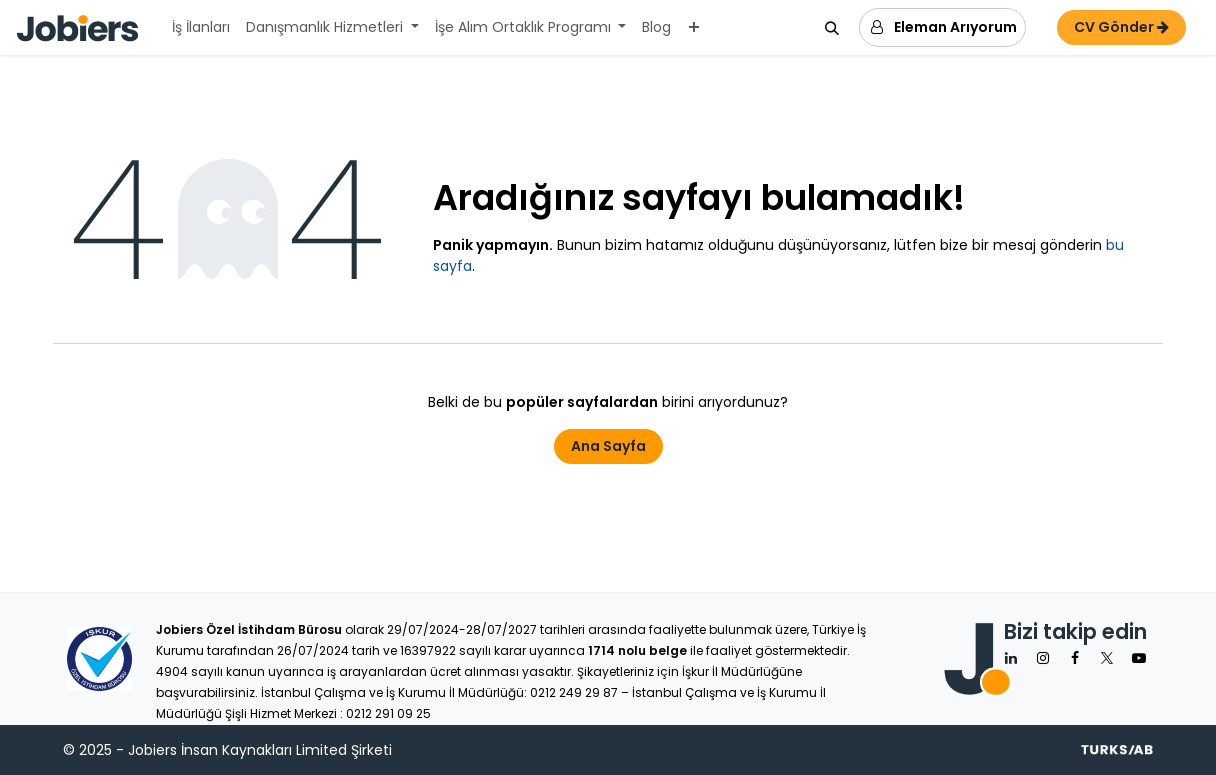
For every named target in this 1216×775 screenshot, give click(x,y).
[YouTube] (1139, 658)
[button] (832, 28)
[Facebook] (1075, 658)
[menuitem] (201, 27)
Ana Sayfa (608, 446)
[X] (1107, 658)
